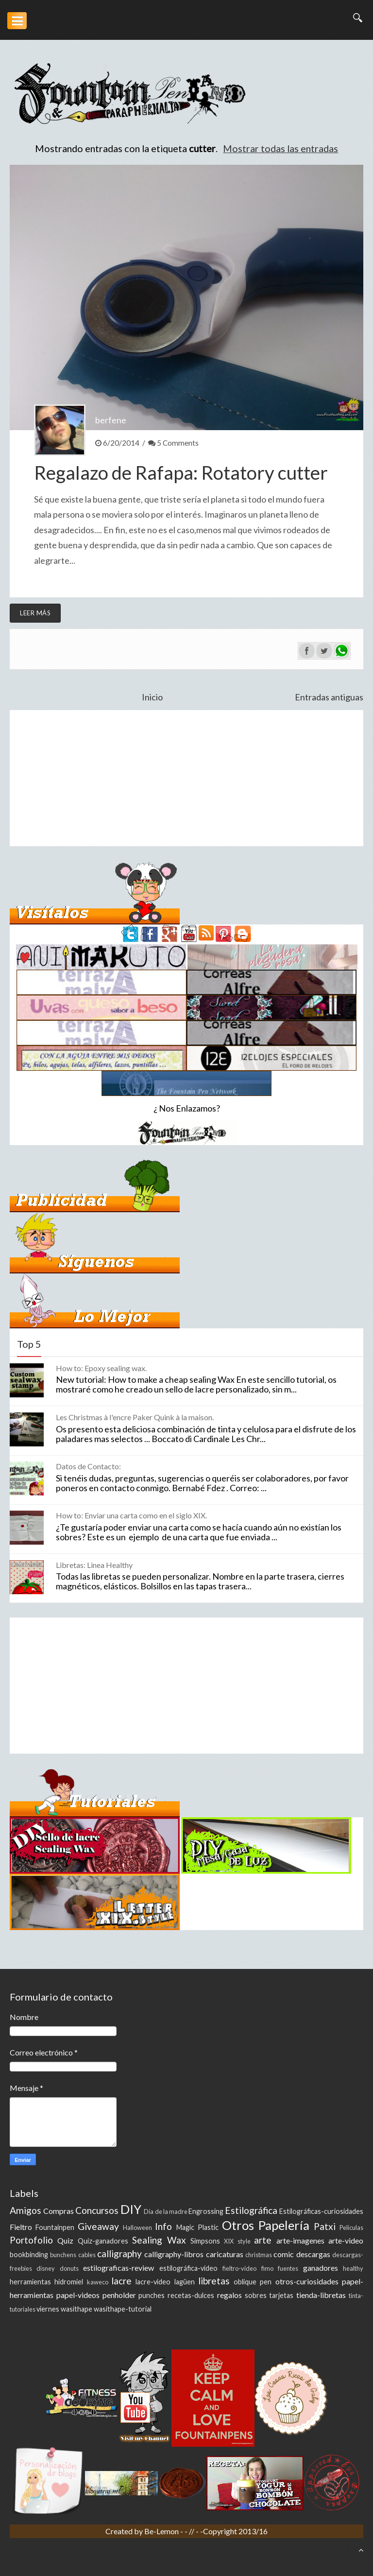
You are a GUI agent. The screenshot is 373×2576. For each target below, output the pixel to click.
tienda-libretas (321, 2294)
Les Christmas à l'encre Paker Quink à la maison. (135, 1417)
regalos (229, 2294)
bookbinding (29, 2254)
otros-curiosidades (307, 2281)
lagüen (184, 2282)
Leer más (35, 613)
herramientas (30, 2282)
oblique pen (252, 2282)
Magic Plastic (197, 2227)
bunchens (63, 2255)
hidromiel (68, 2282)
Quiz (65, 2240)
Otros (238, 2225)
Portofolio (31, 2239)
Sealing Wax (159, 2239)
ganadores (320, 2267)
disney (45, 2268)
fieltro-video (239, 2268)
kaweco (97, 2282)
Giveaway (98, 2226)
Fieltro (21, 2226)
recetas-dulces (191, 2295)
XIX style (237, 2241)
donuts (69, 2268)
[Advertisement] (186, 778)
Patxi (325, 2226)
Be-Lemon (162, 2531)
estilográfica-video (188, 2268)
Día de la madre (165, 2211)
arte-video (345, 2240)
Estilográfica (251, 2210)
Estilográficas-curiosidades (321, 2211)
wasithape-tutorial (123, 2309)
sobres (256, 2295)
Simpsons (205, 2241)
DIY (130, 2209)
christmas (258, 2255)
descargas (313, 2254)
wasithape (76, 2309)
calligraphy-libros (173, 2254)
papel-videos (78, 2294)
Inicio (152, 697)
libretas (214, 2280)
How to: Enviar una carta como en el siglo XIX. (131, 1515)
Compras (58, 2210)
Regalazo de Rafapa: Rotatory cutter (181, 472)
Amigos (25, 2210)
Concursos (97, 2210)
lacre (121, 2280)
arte (262, 2239)
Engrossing (205, 2211)
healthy (353, 2268)
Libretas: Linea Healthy (94, 1564)
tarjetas (281, 2295)
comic (283, 2254)
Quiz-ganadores (103, 2241)
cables (87, 2255)
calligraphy (119, 2253)
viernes (47, 2309)
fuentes (288, 2268)
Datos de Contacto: (88, 1466)
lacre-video (153, 2282)
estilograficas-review (118, 2267)
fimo (267, 2268)
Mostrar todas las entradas (280, 148)
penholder (119, 2294)
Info (163, 2226)
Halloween (137, 2227)
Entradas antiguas (329, 697)
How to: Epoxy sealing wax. (101, 1368)
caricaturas (224, 2254)
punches (151, 2295)
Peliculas (351, 2227)
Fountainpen (54, 2227)
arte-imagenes (300, 2240)
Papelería (283, 2225)
